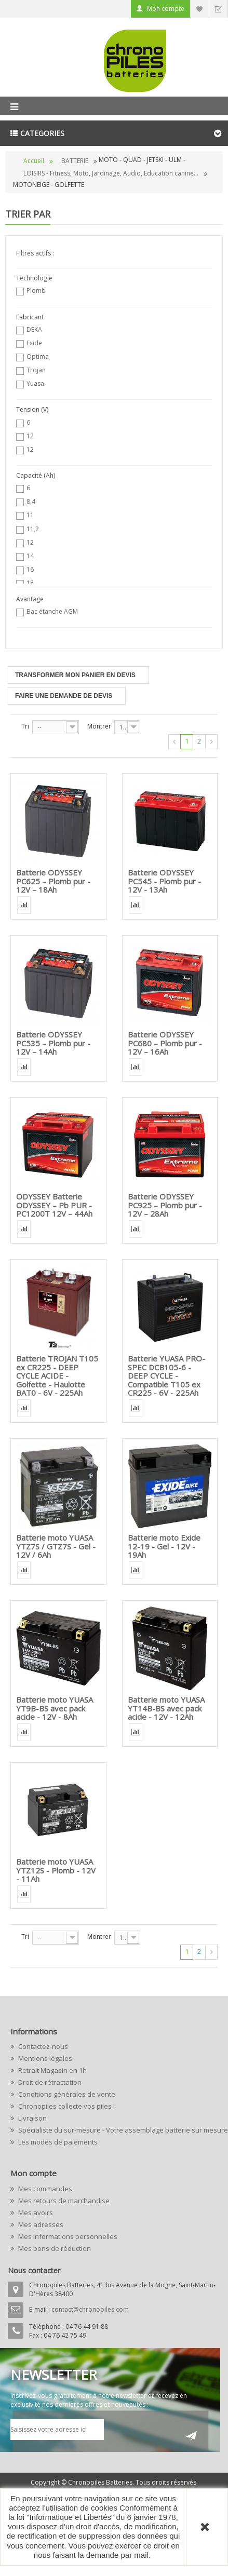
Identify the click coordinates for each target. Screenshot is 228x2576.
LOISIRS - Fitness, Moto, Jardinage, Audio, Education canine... (110, 173)
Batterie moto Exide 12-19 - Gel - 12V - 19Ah (164, 1546)
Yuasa (35, 383)
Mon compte (165, 8)
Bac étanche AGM (52, 611)
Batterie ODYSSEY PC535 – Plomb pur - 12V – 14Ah (53, 1043)
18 (30, 582)
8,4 (30, 501)
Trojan (36, 370)
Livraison (32, 2118)
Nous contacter (34, 2270)
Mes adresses (40, 2224)
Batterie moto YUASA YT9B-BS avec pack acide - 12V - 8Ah (54, 1708)
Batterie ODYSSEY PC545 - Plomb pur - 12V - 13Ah (164, 881)
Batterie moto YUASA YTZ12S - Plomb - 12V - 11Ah (56, 1870)
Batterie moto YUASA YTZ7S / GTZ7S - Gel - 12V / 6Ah (56, 1546)
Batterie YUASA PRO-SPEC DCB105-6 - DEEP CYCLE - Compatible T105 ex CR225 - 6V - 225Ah (166, 1375)
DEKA (34, 329)
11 (30, 514)
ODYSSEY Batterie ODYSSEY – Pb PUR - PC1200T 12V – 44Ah (54, 1205)
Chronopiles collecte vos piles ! (66, 2106)
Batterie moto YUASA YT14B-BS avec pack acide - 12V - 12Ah (166, 1708)
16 (30, 569)
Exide (34, 343)
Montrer (99, 726)
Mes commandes (44, 2188)
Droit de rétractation (49, 2082)
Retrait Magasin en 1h (52, 2070)
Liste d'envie (199, 8)
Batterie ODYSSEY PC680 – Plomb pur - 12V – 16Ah (165, 1043)
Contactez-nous (42, 2046)
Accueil (33, 160)
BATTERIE (74, 160)
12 (30, 435)
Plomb (36, 290)
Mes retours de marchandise (63, 2200)
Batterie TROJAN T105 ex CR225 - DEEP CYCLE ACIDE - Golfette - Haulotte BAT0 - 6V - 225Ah (57, 1375)
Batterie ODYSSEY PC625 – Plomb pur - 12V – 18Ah (53, 881)
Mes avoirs (35, 2212)
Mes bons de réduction (54, 2248)
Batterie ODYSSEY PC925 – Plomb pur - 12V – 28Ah (165, 1205)
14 (30, 555)
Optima (37, 356)
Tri (25, 726)
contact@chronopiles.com (90, 2309)
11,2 (32, 528)
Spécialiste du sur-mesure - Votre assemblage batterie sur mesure (117, 2130)
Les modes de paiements (57, 2142)
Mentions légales (44, 2058)
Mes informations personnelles (67, 2236)
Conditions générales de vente (66, 2094)
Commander (218, 8)
